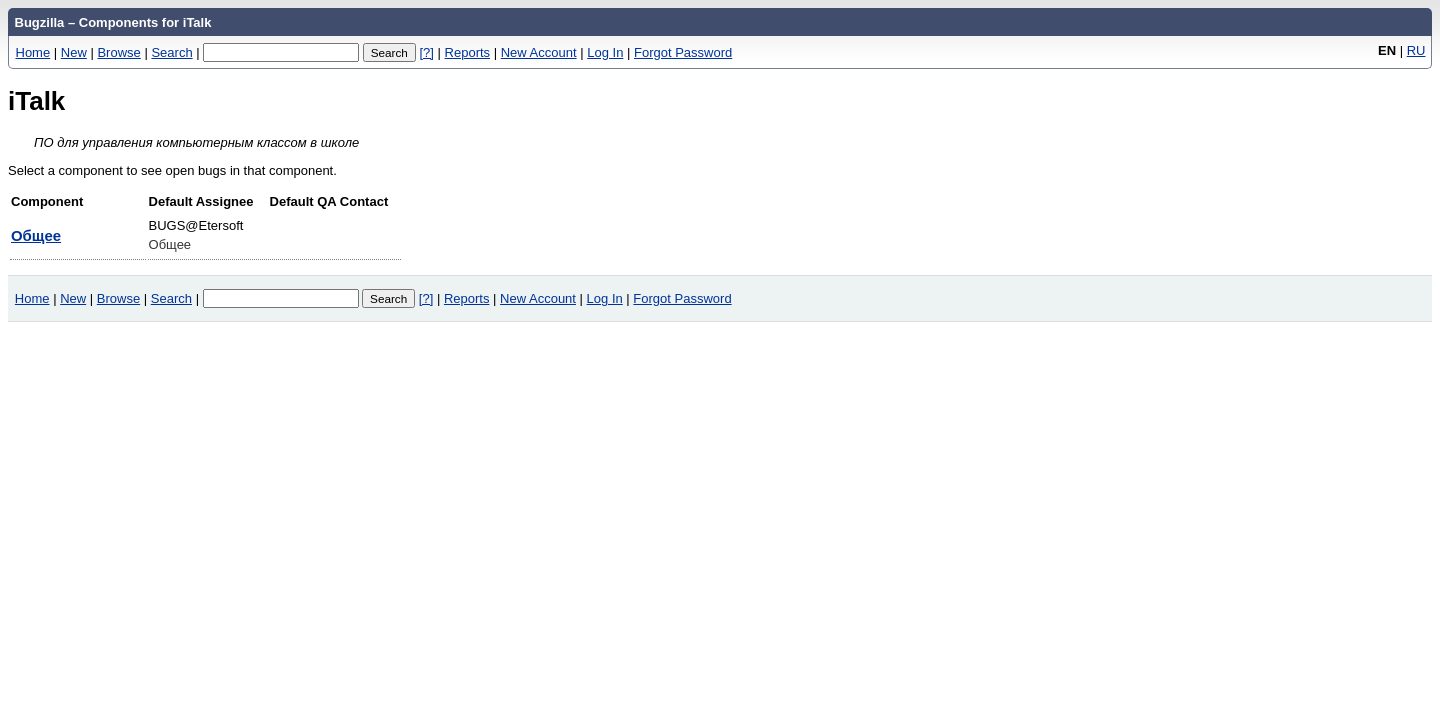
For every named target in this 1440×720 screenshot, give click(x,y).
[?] (426, 52)
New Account (539, 52)
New (74, 52)
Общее (36, 235)
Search (171, 52)
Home (33, 52)
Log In (605, 52)
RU (1416, 50)
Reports (468, 52)
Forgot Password (683, 52)
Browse (118, 52)
